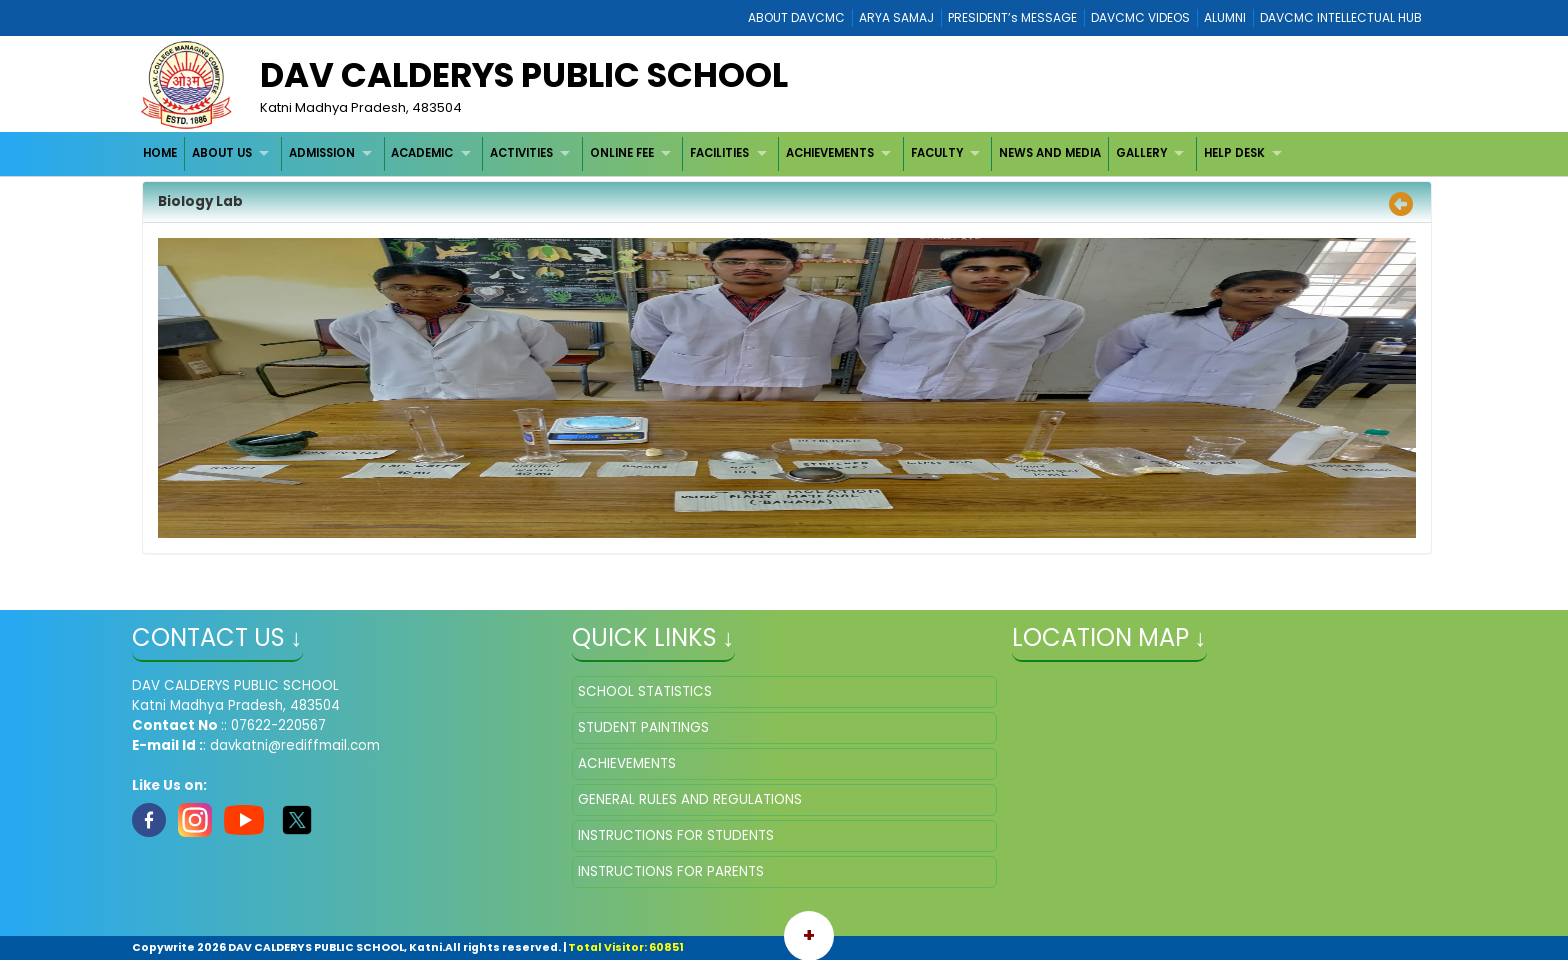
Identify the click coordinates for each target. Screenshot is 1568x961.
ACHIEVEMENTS (830, 153)
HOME (160, 153)
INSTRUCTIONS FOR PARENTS (671, 871)
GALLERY (1141, 153)
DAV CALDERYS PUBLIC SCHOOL (524, 75)
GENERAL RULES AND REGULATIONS (690, 799)
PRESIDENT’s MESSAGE (1012, 17)
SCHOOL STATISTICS (645, 691)
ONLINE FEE (622, 153)
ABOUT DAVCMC (796, 17)
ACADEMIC (422, 153)
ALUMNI (1225, 17)
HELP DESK (1234, 153)
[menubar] (715, 153)
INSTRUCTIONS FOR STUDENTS (676, 835)
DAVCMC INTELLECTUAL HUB (1341, 17)
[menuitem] (161, 153)
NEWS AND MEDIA (1050, 153)
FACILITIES (719, 153)
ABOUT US (222, 153)
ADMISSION (322, 153)
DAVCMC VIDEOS (1140, 17)
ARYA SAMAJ (896, 17)
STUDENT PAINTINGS (643, 727)
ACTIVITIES (521, 153)
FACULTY (937, 153)
